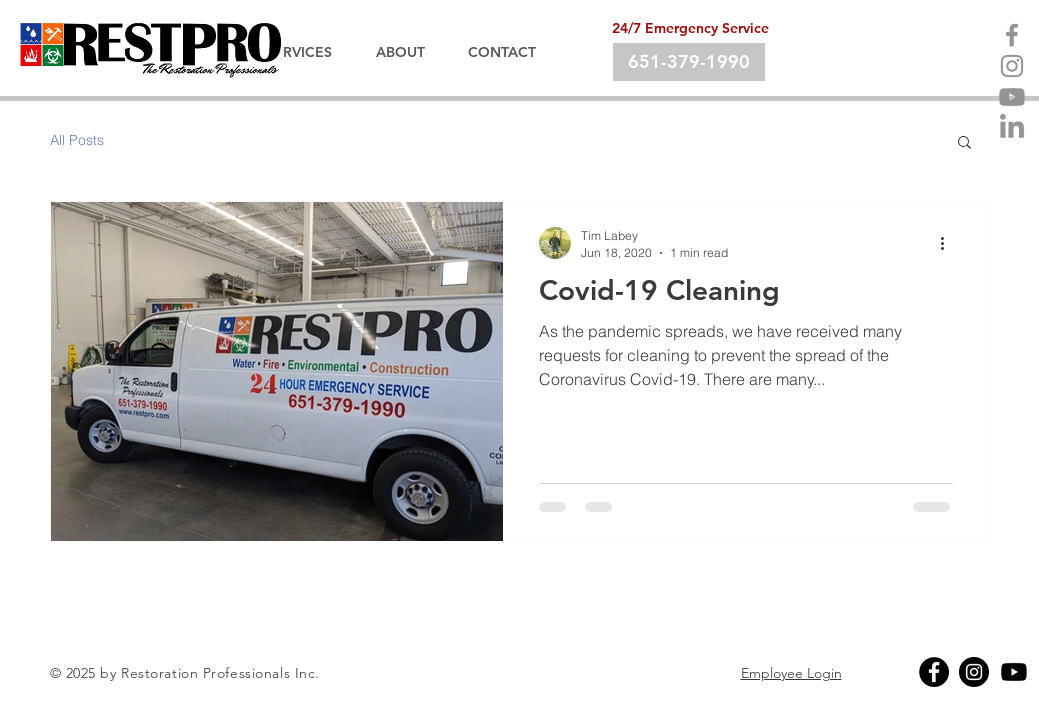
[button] (964, 143)
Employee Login (791, 673)
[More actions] (950, 243)
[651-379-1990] (689, 62)
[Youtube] (1012, 97)
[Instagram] (1012, 66)
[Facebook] (1012, 35)
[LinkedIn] (1012, 128)
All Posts (77, 140)
